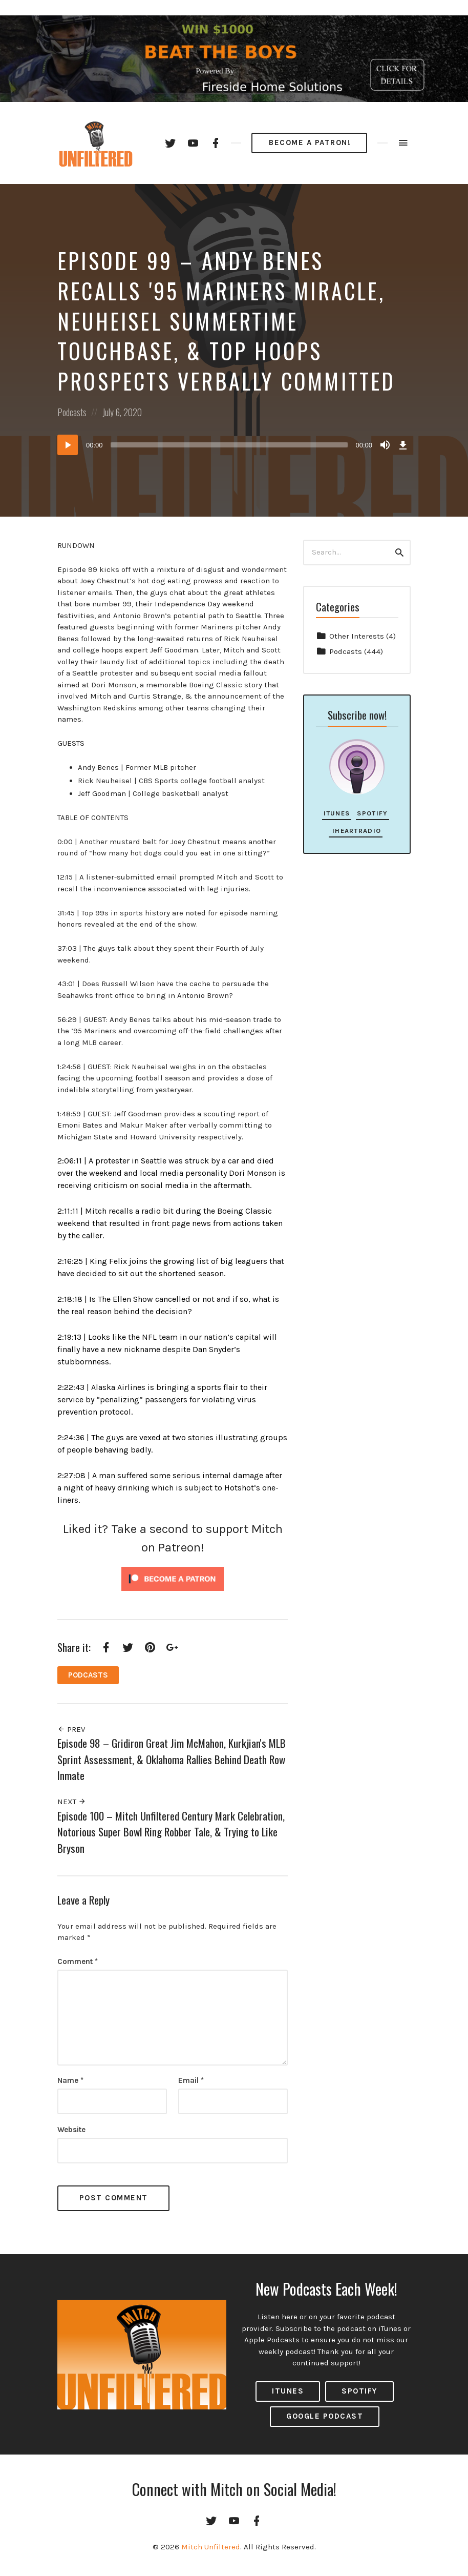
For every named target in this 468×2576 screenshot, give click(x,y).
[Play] (67, 445)
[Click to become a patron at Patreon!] (172, 1578)
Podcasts (72, 412)
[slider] (229, 444)
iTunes (337, 813)
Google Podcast (324, 2416)
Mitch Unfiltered (210, 2546)
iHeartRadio (355, 830)
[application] (234, 445)
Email (191, 2080)
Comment (77, 1961)
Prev (71, 1729)
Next (71, 1801)
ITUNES (288, 2391)
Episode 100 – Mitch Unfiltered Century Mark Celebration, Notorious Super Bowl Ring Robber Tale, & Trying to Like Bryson (171, 1832)
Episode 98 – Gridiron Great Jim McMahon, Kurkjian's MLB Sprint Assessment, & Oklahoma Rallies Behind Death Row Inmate (171, 1759)
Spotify (372, 813)
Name (70, 2080)
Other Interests (356, 636)
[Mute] (385, 445)
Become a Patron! (310, 142)
